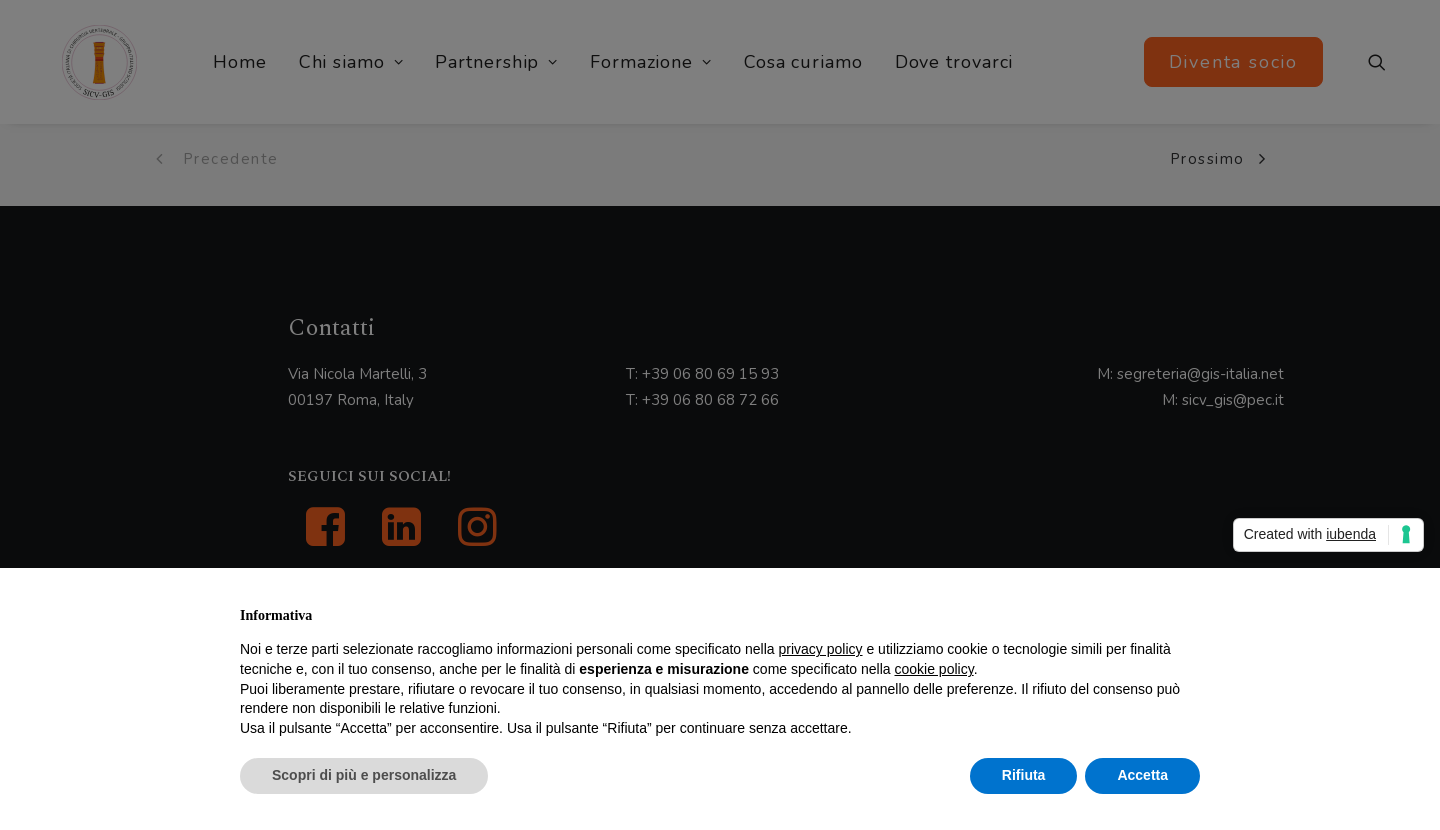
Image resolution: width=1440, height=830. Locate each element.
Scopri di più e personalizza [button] (364, 775)
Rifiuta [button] (1024, 775)
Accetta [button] (1142, 775)
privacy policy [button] (821, 649)
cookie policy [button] (934, 669)
